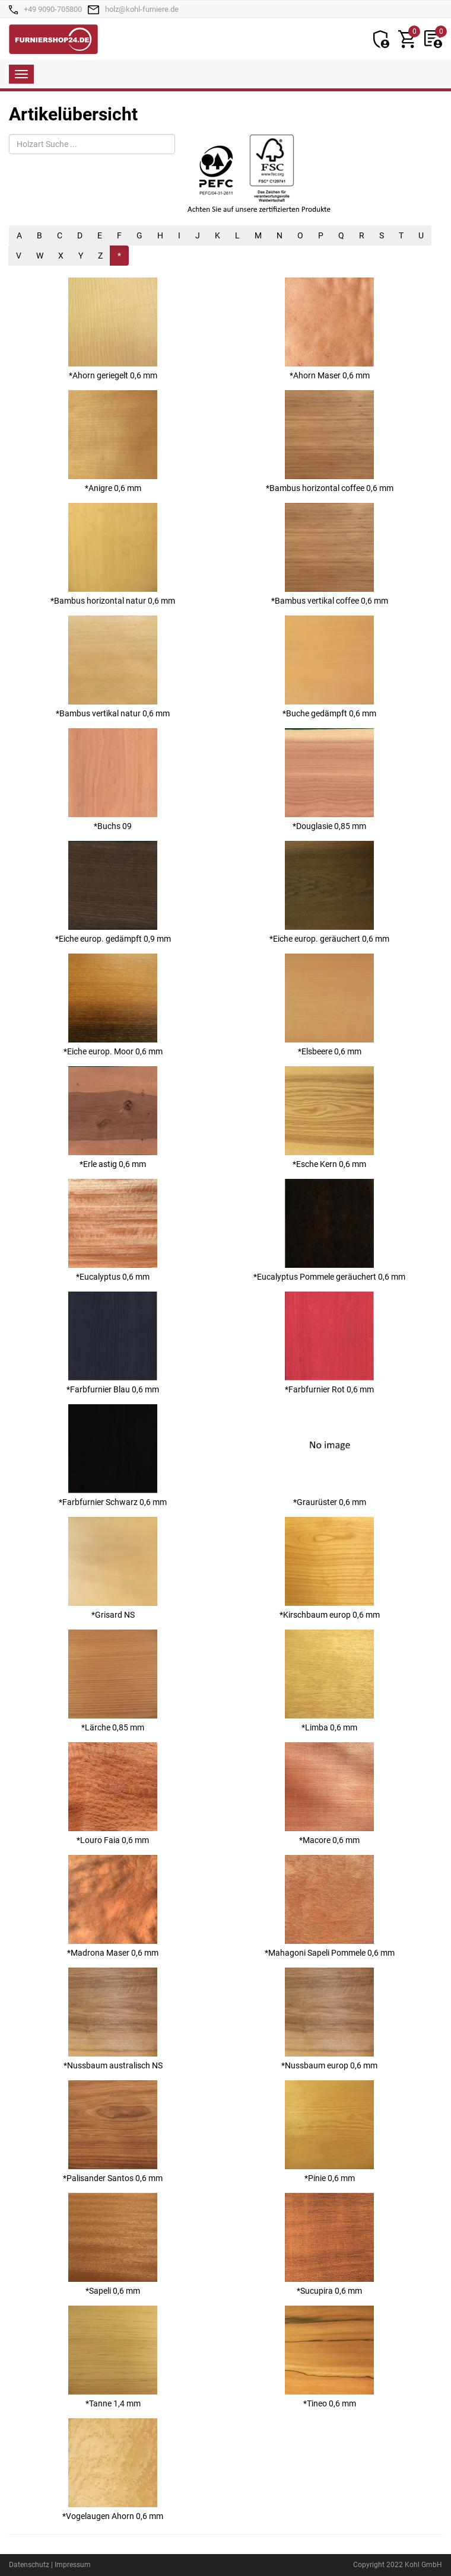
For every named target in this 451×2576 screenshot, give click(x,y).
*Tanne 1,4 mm (112, 2357)
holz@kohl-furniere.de (142, 9)
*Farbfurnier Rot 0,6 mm (329, 1343)
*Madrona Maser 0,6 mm (112, 1906)
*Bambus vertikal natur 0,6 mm (113, 667)
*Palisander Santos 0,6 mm (113, 2131)
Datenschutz (29, 2565)
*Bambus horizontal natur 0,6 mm (112, 554)
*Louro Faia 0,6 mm (112, 1793)
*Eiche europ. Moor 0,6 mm (113, 1005)
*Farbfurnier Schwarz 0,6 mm (113, 1455)
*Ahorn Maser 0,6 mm (329, 329)
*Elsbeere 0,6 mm (329, 1005)
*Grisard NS (112, 1568)
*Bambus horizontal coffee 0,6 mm (329, 441)
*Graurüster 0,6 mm (329, 1455)
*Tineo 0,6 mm (329, 2357)
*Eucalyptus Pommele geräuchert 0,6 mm (329, 1230)
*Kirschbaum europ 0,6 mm (330, 1568)
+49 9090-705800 (53, 9)
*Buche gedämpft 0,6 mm (329, 667)
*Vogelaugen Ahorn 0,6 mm (112, 2469)
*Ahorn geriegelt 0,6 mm (112, 329)
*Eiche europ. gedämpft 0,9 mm (113, 892)
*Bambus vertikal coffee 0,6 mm (329, 554)
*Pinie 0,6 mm (329, 2131)
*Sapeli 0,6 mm (112, 2244)
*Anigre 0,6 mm (112, 441)
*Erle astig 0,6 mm (112, 1117)
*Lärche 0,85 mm (112, 1681)
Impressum (73, 2565)
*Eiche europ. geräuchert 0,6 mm (329, 892)
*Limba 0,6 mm (329, 1681)
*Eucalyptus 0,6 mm (112, 1230)
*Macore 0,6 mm (329, 1793)
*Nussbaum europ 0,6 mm (329, 2019)
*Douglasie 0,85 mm (329, 779)
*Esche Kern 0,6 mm (329, 1117)
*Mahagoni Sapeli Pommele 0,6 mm (330, 1906)
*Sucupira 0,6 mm (329, 2244)
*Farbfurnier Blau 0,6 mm (112, 1343)
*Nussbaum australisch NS (113, 2019)
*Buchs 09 (112, 779)
